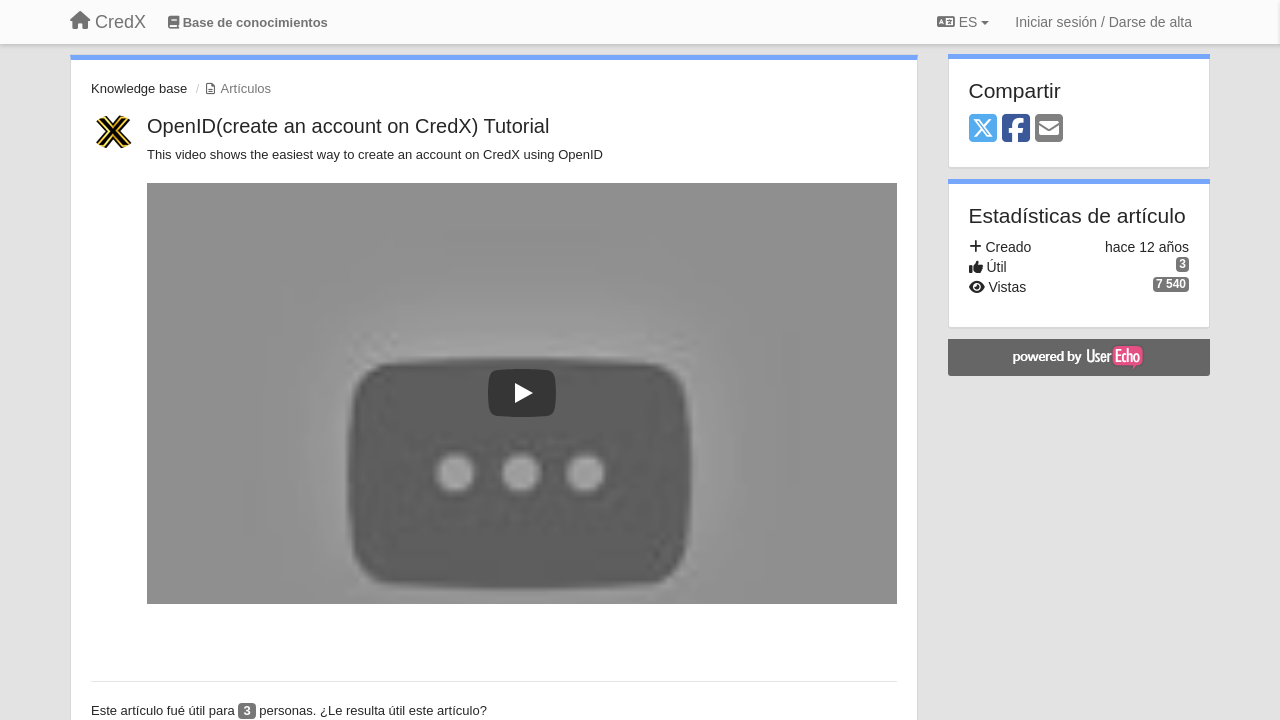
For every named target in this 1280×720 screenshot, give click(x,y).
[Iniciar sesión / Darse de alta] (1103, 22)
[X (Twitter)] (983, 129)
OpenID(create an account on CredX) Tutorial (348, 126)
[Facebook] (1016, 129)
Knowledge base (139, 88)
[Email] (1049, 129)
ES (963, 22)
